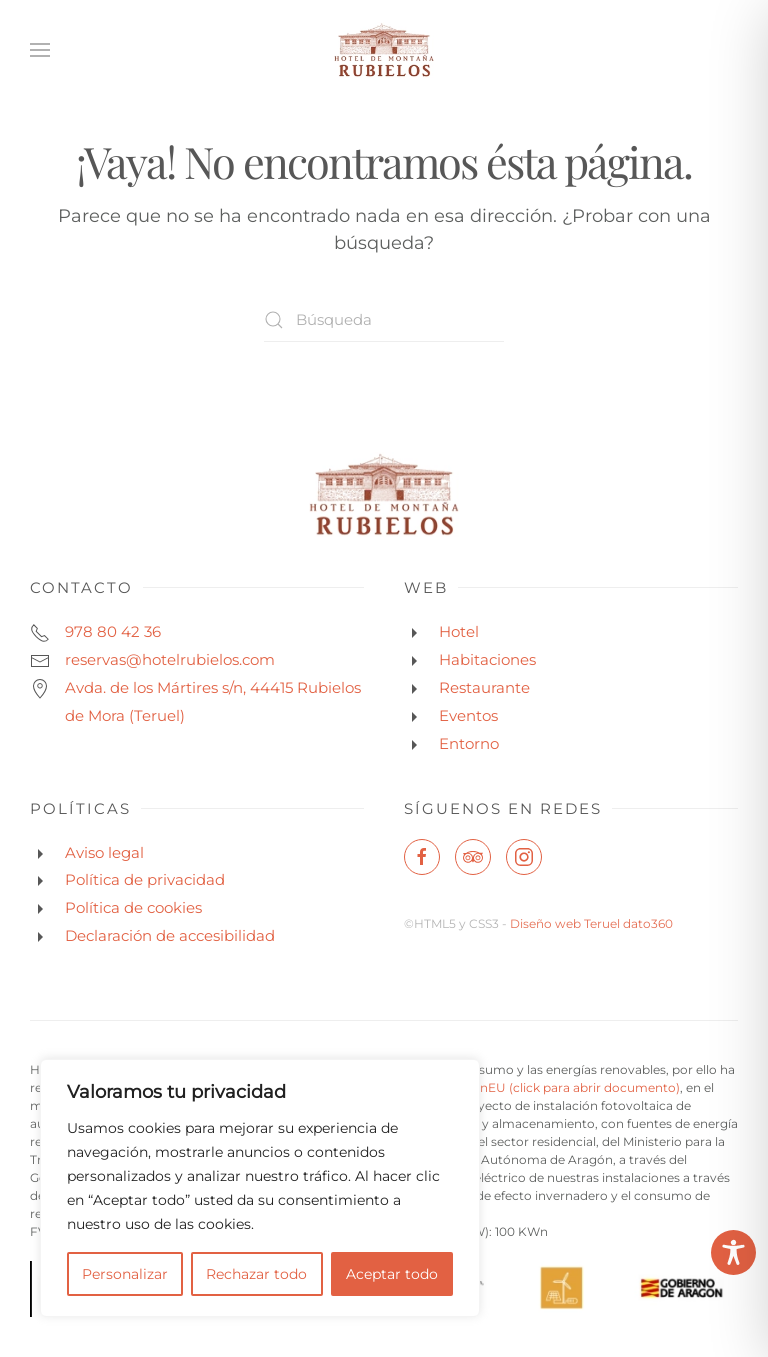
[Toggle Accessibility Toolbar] (733, 1252)
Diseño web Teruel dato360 (591, 923)
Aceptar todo (392, 1274)
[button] (40, 50)
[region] (260, 1188)
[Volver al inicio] (384, 50)
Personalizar (125, 1274)
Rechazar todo (256, 1274)
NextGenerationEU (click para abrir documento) (536, 1087)
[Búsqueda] (384, 319)
